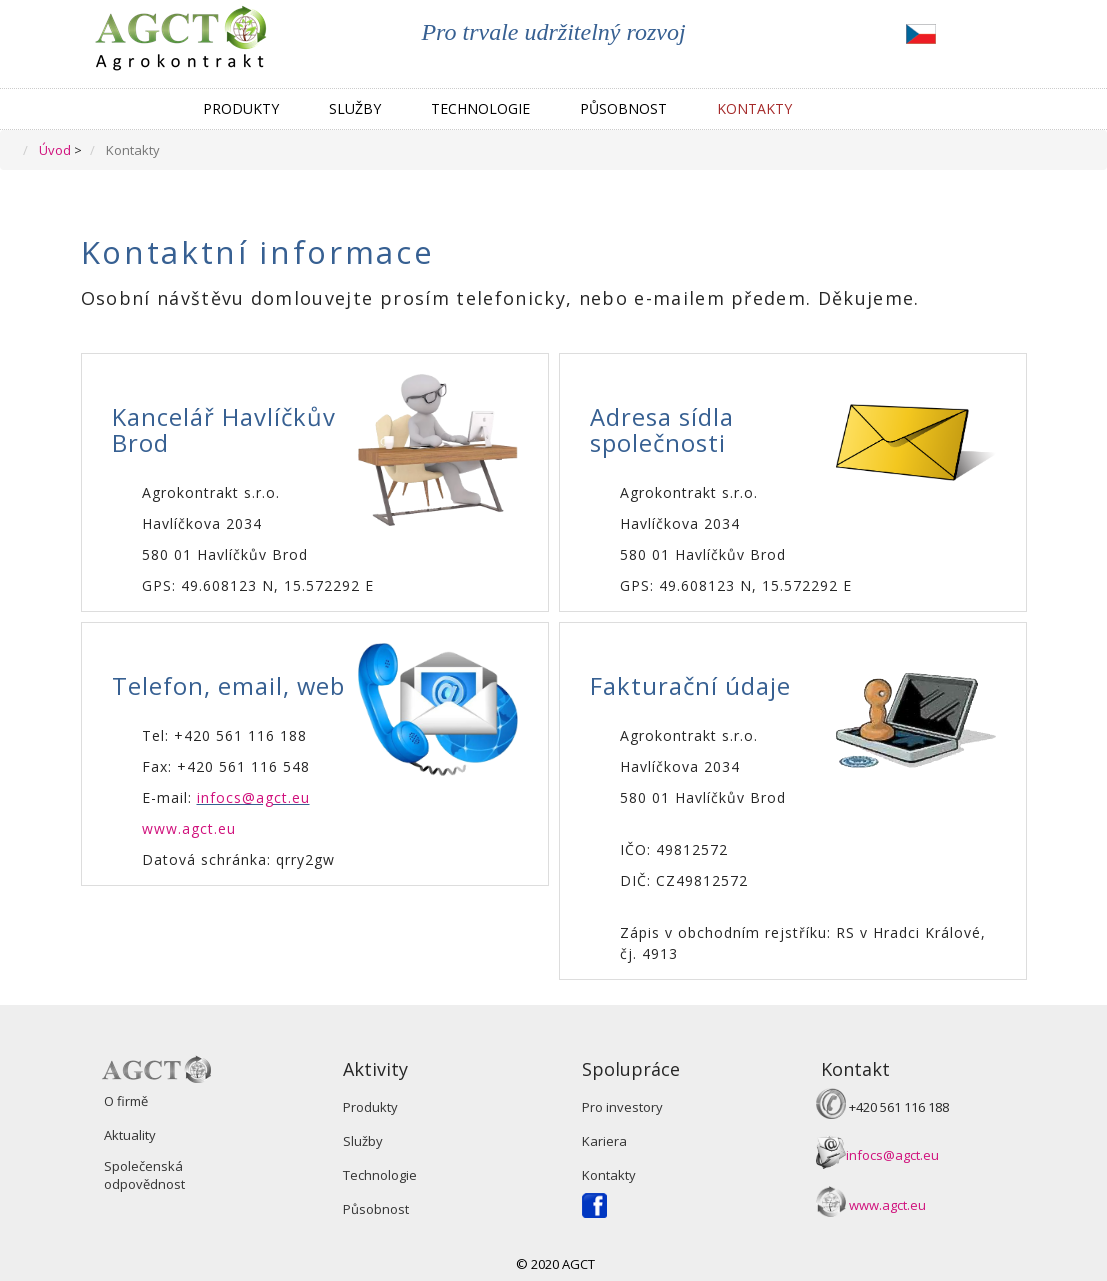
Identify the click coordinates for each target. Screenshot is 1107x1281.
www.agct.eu (189, 828)
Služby (355, 108)
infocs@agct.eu (253, 797)
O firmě (126, 1101)
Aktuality (130, 1135)
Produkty (241, 108)
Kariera (604, 1141)
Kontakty (754, 108)
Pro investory (622, 1107)
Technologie (480, 108)
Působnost (623, 108)
